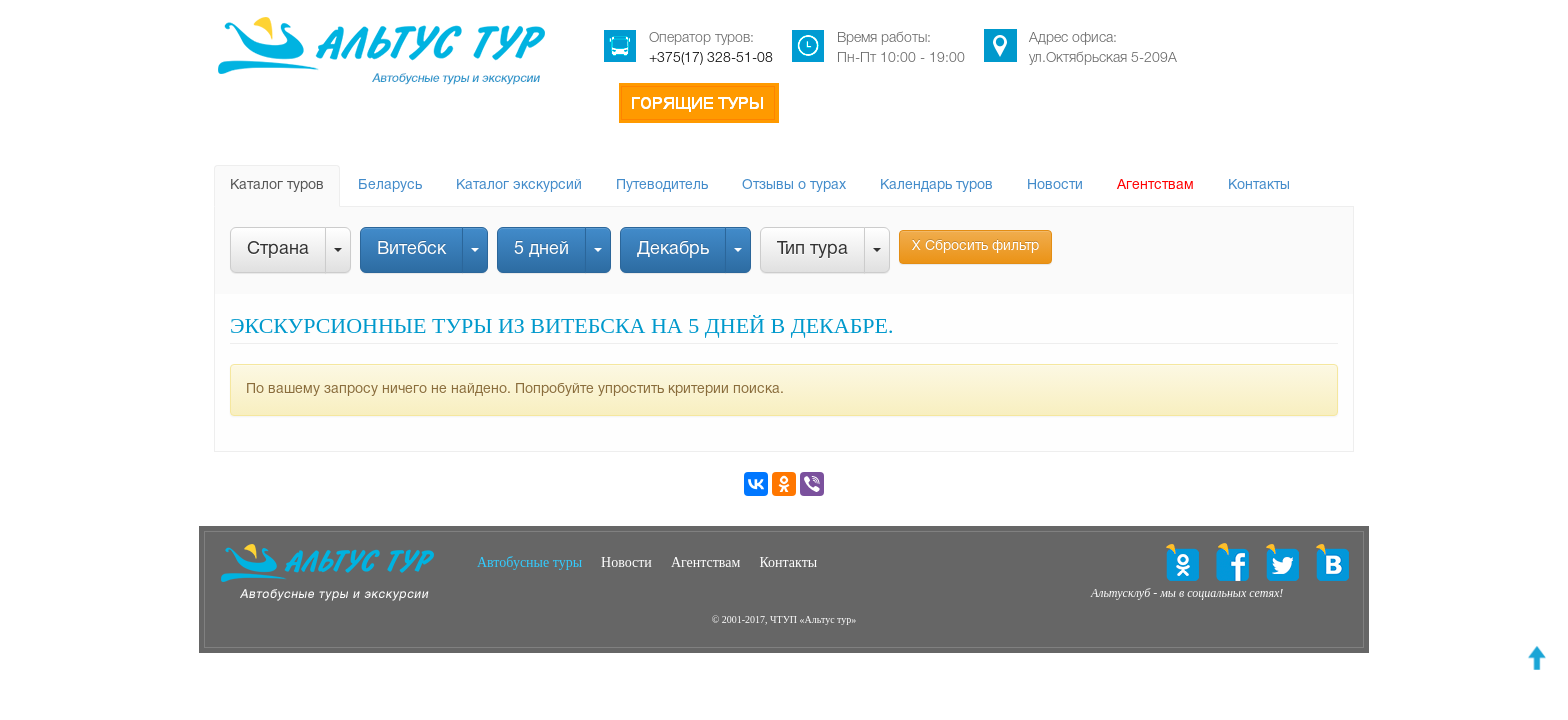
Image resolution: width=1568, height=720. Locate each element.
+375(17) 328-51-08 (711, 58)
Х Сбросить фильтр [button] (975, 246)
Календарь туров (936, 185)
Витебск (411, 249)
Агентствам (1155, 185)
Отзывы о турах (794, 185)
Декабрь (673, 249)
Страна (278, 249)
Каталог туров (277, 185)
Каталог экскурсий (519, 185)
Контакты (1259, 185)
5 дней (541, 249)
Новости (1055, 185)
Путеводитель (662, 185)
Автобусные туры (529, 562)
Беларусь (390, 185)
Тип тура (812, 249)
